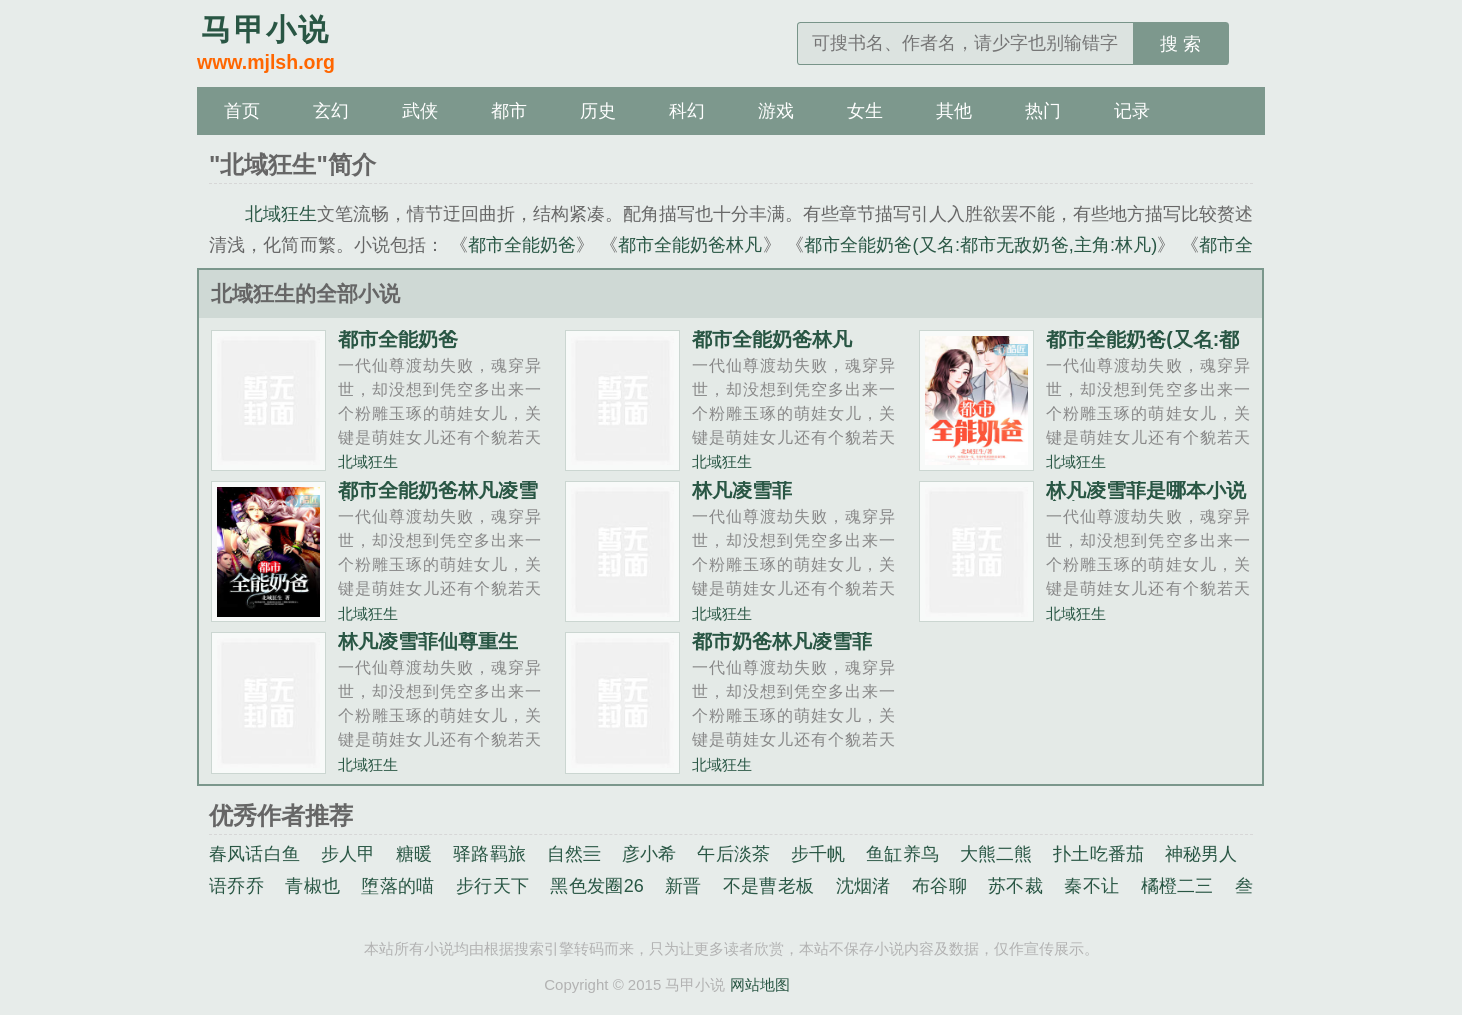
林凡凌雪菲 (742, 490)
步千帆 (818, 854)
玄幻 (331, 111)
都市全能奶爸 (522, 245)
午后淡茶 (733, 854)
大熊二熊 (996, 854)
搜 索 (1180, 44)
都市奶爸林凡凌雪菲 (782, 641)
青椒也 (312, 886)
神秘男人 (1201, 854)
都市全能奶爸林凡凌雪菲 (438, 500)
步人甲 (348, 854)
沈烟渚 (863, 886)
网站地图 (760, 984)
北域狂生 (281, 214)
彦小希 (649, 854)
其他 (954, 111)
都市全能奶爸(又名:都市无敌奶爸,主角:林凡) (980, 245)
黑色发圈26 (596, 886)
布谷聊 (939, 886)
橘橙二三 (1177, 886)
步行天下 (492, 886)
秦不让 (1091, 886)
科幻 (687, 111)
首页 (242, 111)
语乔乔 (236, 886)
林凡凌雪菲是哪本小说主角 (1146, 500)
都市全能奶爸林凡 (690, 245)
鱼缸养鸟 (902, 854)
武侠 (420, 111)
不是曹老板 (769, 886)
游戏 (776, 111)
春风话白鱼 (254, 854)
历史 (598, 111)
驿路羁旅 (489, 854)
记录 (1132, 111)
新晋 (683, 886)
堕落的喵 (397, 886)
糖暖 (414, 854)
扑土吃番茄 (1098, 854)
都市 (509, 111)
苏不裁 (1015, 886)
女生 (865, 111)
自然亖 (574, 854)
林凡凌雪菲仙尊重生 (428, 641)
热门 (1043, 111)
